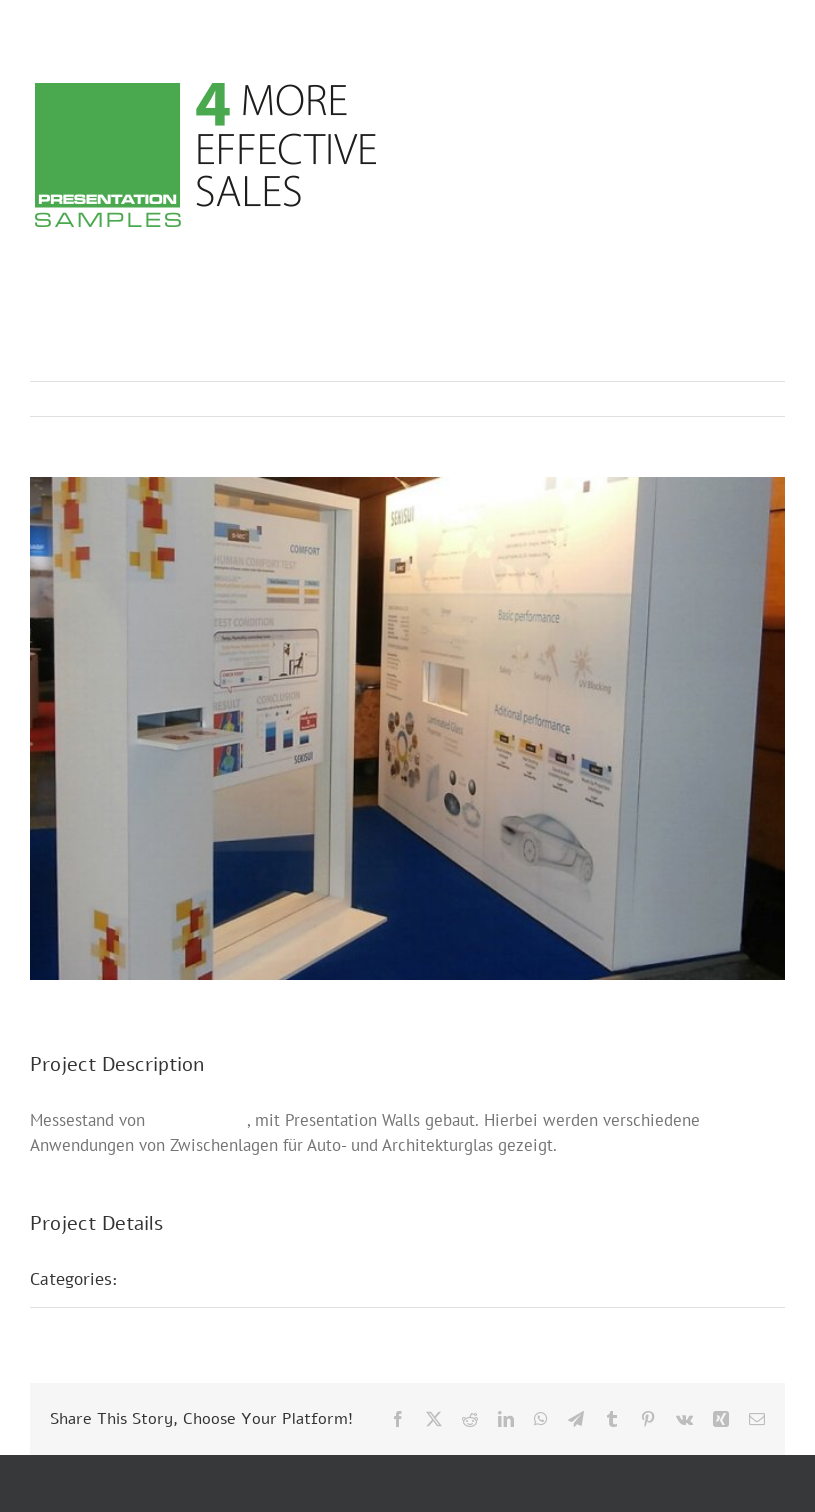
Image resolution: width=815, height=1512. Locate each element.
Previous (682, 399)
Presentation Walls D (220, 1279)
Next (750, 399)
